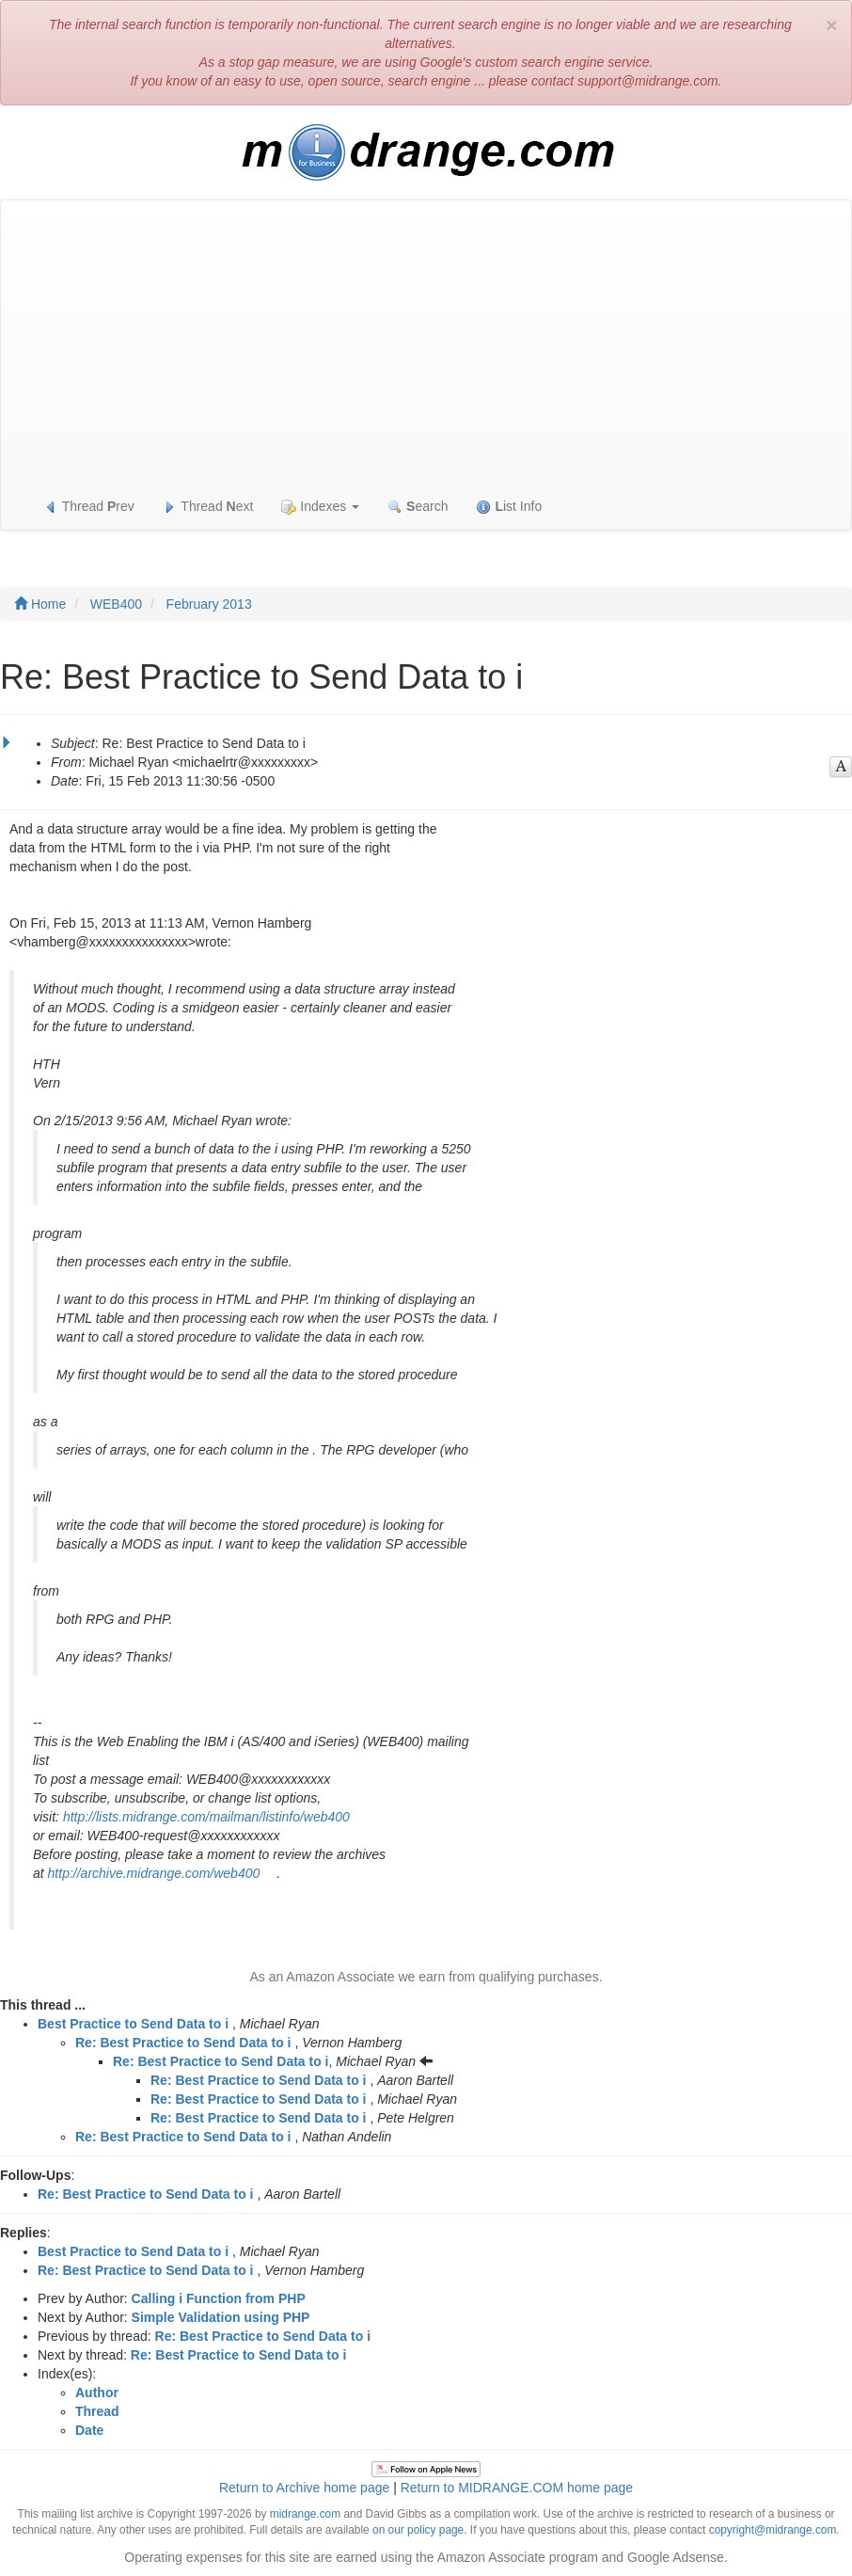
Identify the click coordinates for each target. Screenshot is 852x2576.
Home (40, 604)
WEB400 (116, 604)
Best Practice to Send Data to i (133, 2023)
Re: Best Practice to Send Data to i (183, 2042)
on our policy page (418, 2529)
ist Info (509, 507)
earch (417, 507)
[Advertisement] (426, 341)
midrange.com (305, 2513)
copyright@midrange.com (773, 2529)
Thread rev (88, 507)
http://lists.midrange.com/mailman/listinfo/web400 (206, 1816)
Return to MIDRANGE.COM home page (517, 2487)
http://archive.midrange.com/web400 (154, 1873)
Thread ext (208, 507)
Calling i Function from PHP (219, 2298)
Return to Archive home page (304, 2487)
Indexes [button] (320, 507)
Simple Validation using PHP (221, 2317)
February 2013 (209, 604)
